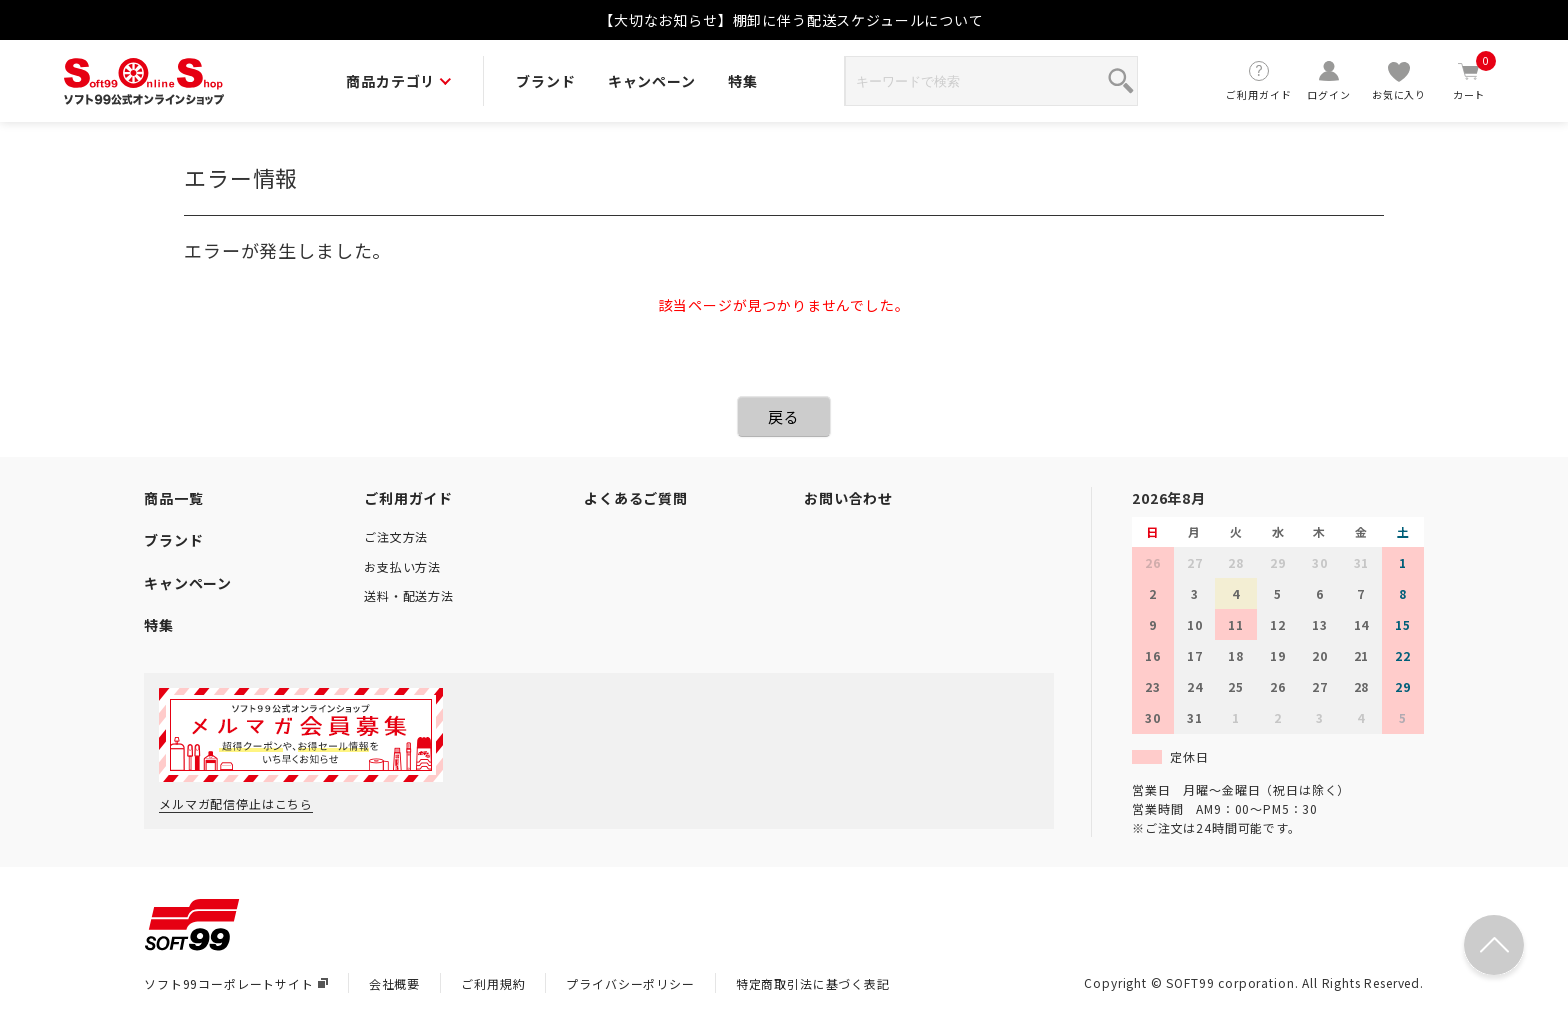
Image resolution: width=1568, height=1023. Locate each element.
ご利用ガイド (1259, 80)
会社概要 (394, 983)
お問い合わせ (848, 498)
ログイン (1329, 80)
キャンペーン (652, 81)
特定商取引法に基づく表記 (813, 983)
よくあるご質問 (636, 498)
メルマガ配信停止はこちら (236, 803)
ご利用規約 (493, 983)
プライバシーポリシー (630, 983)
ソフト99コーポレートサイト (236, 983)
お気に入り (1399, 80)
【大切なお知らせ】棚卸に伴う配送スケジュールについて (791, 20)
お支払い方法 (402, 566)
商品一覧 (173, 498)
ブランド (545, 81)
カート (1469, 80)
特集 (743, 81)
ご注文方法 (396, 536)
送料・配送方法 (409, 595)
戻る (784, 416)
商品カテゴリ (398, 81)
